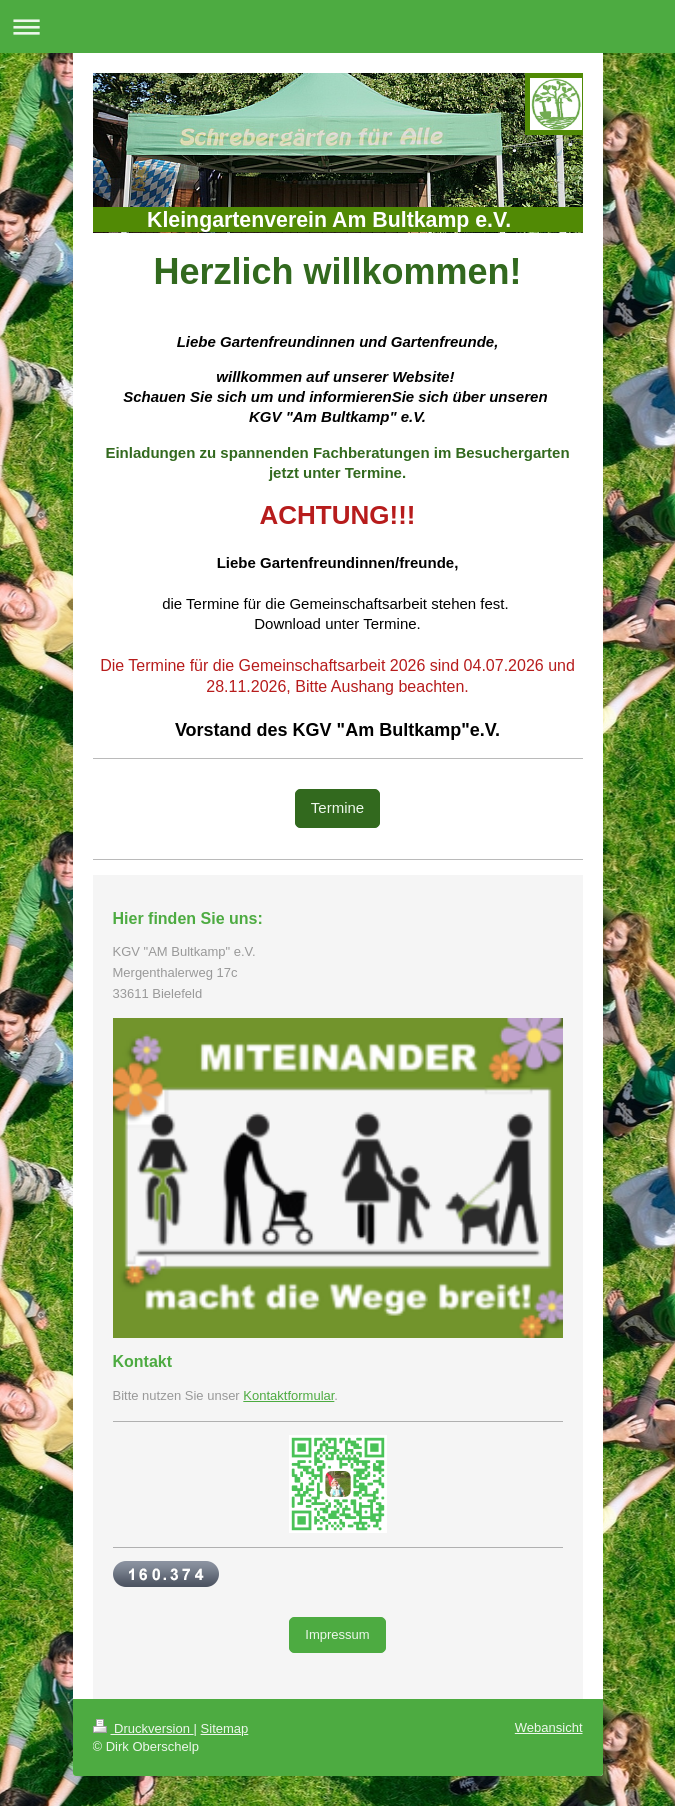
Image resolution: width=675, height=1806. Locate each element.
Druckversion (143, 1728)
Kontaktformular (288, 1395)
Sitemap (225, 1728)
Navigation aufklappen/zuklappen (337, 26)
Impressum (337, 1634)
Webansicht (549, 1727)
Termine (337, 807)
